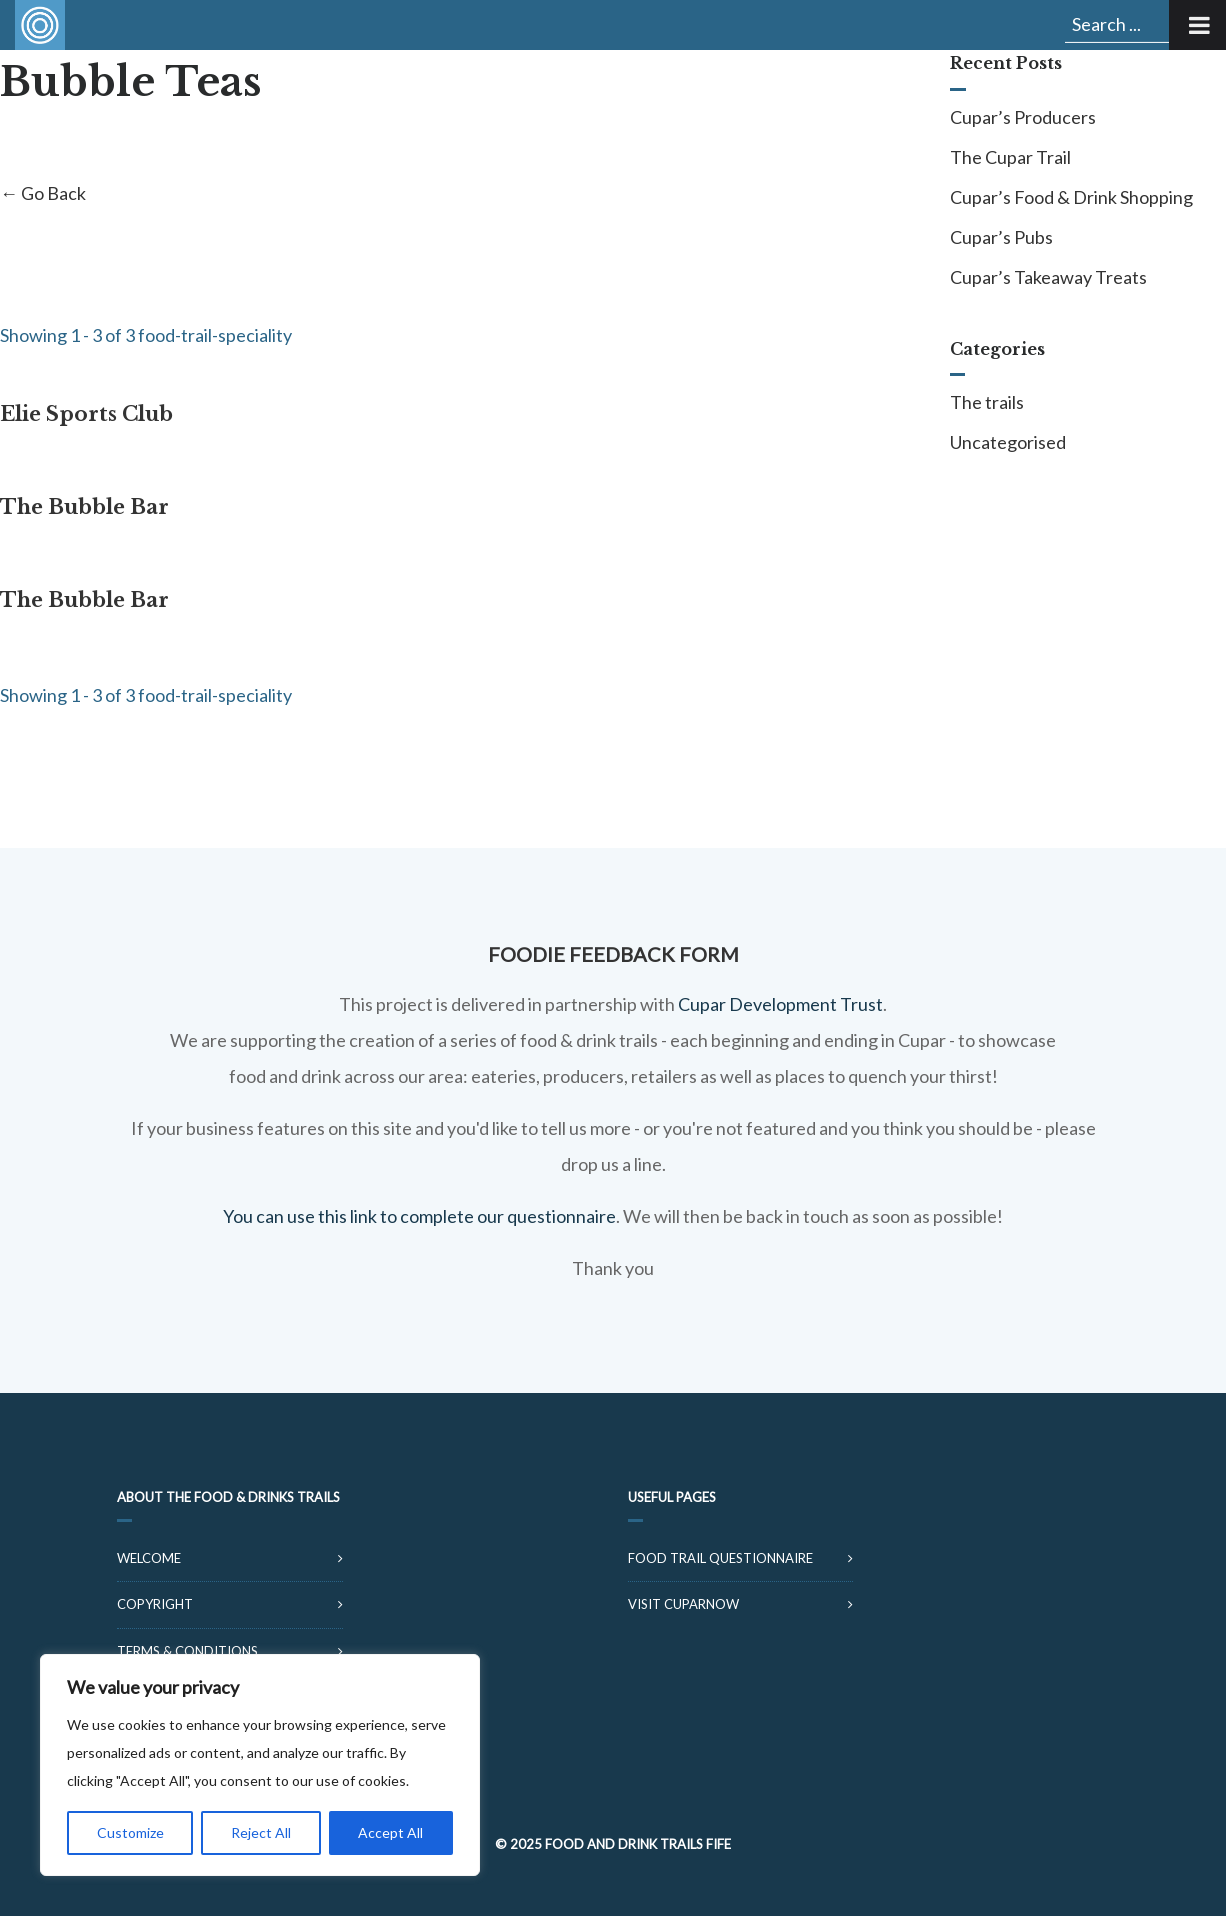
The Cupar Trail (1010, 157)
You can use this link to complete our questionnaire (419, 1216)
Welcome (149, 1558)
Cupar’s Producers (1023, 117)
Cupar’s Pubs (1001, 237)
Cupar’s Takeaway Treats (1048, 277)
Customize (130, 1832)
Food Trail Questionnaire (720, 1558)
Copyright (155, 1604)
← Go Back (43, 193)
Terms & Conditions (187, 1651)
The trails (987, 402)
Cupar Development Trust (780, 1004)
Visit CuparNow (683, 1604)
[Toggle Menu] (1197, 25)
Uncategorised (1008, 442)
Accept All (390, 1832)
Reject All (261, 1832)
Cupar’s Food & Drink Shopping (1071, 197)
